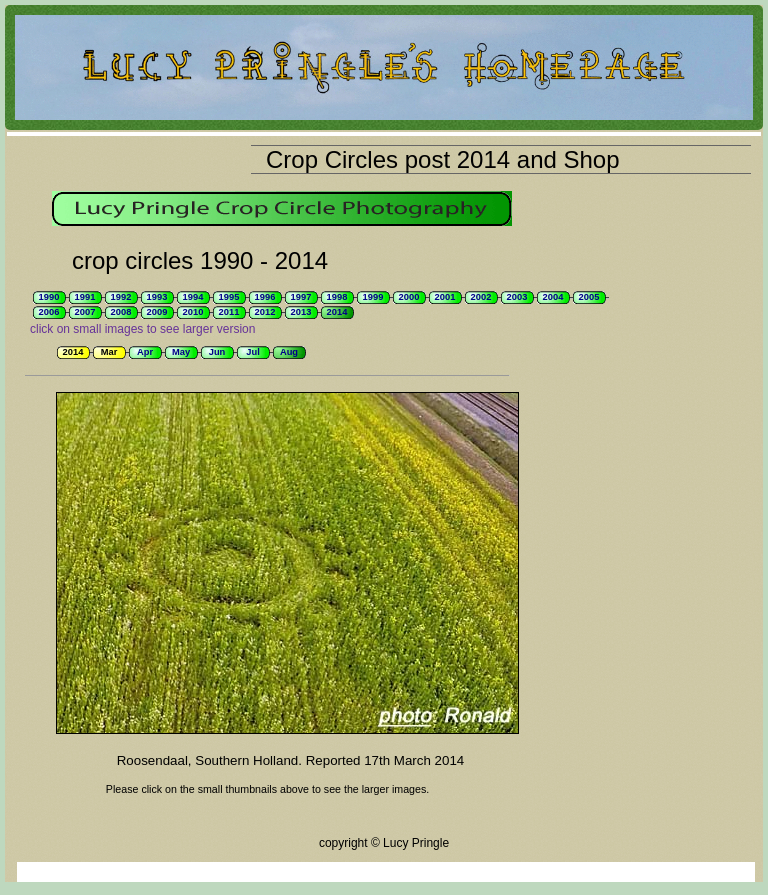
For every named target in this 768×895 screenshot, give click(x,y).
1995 (229, 297)
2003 (517, 297)
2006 (49, 312)
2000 (409, 297)
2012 (265, 312)
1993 (157, 297)
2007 (85, 312)
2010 (193, 312)
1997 (301, 297)
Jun (217, 352)
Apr (145, 352)
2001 (445, 297)
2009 (157, 312)
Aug (289, 352)
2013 (301, 312)
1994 (193, 297)
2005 (589, 297)
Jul (252, 352)
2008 (121, 312)
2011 (229, 312)
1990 (49, 297)
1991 (85, 297)
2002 (481, 297)
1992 (121, 297)
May (181, 352)
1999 (373, 297)
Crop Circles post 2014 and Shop (443, 159)
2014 (337, 312)
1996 (265, 297)
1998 (337, 297)
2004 (553, 297)
